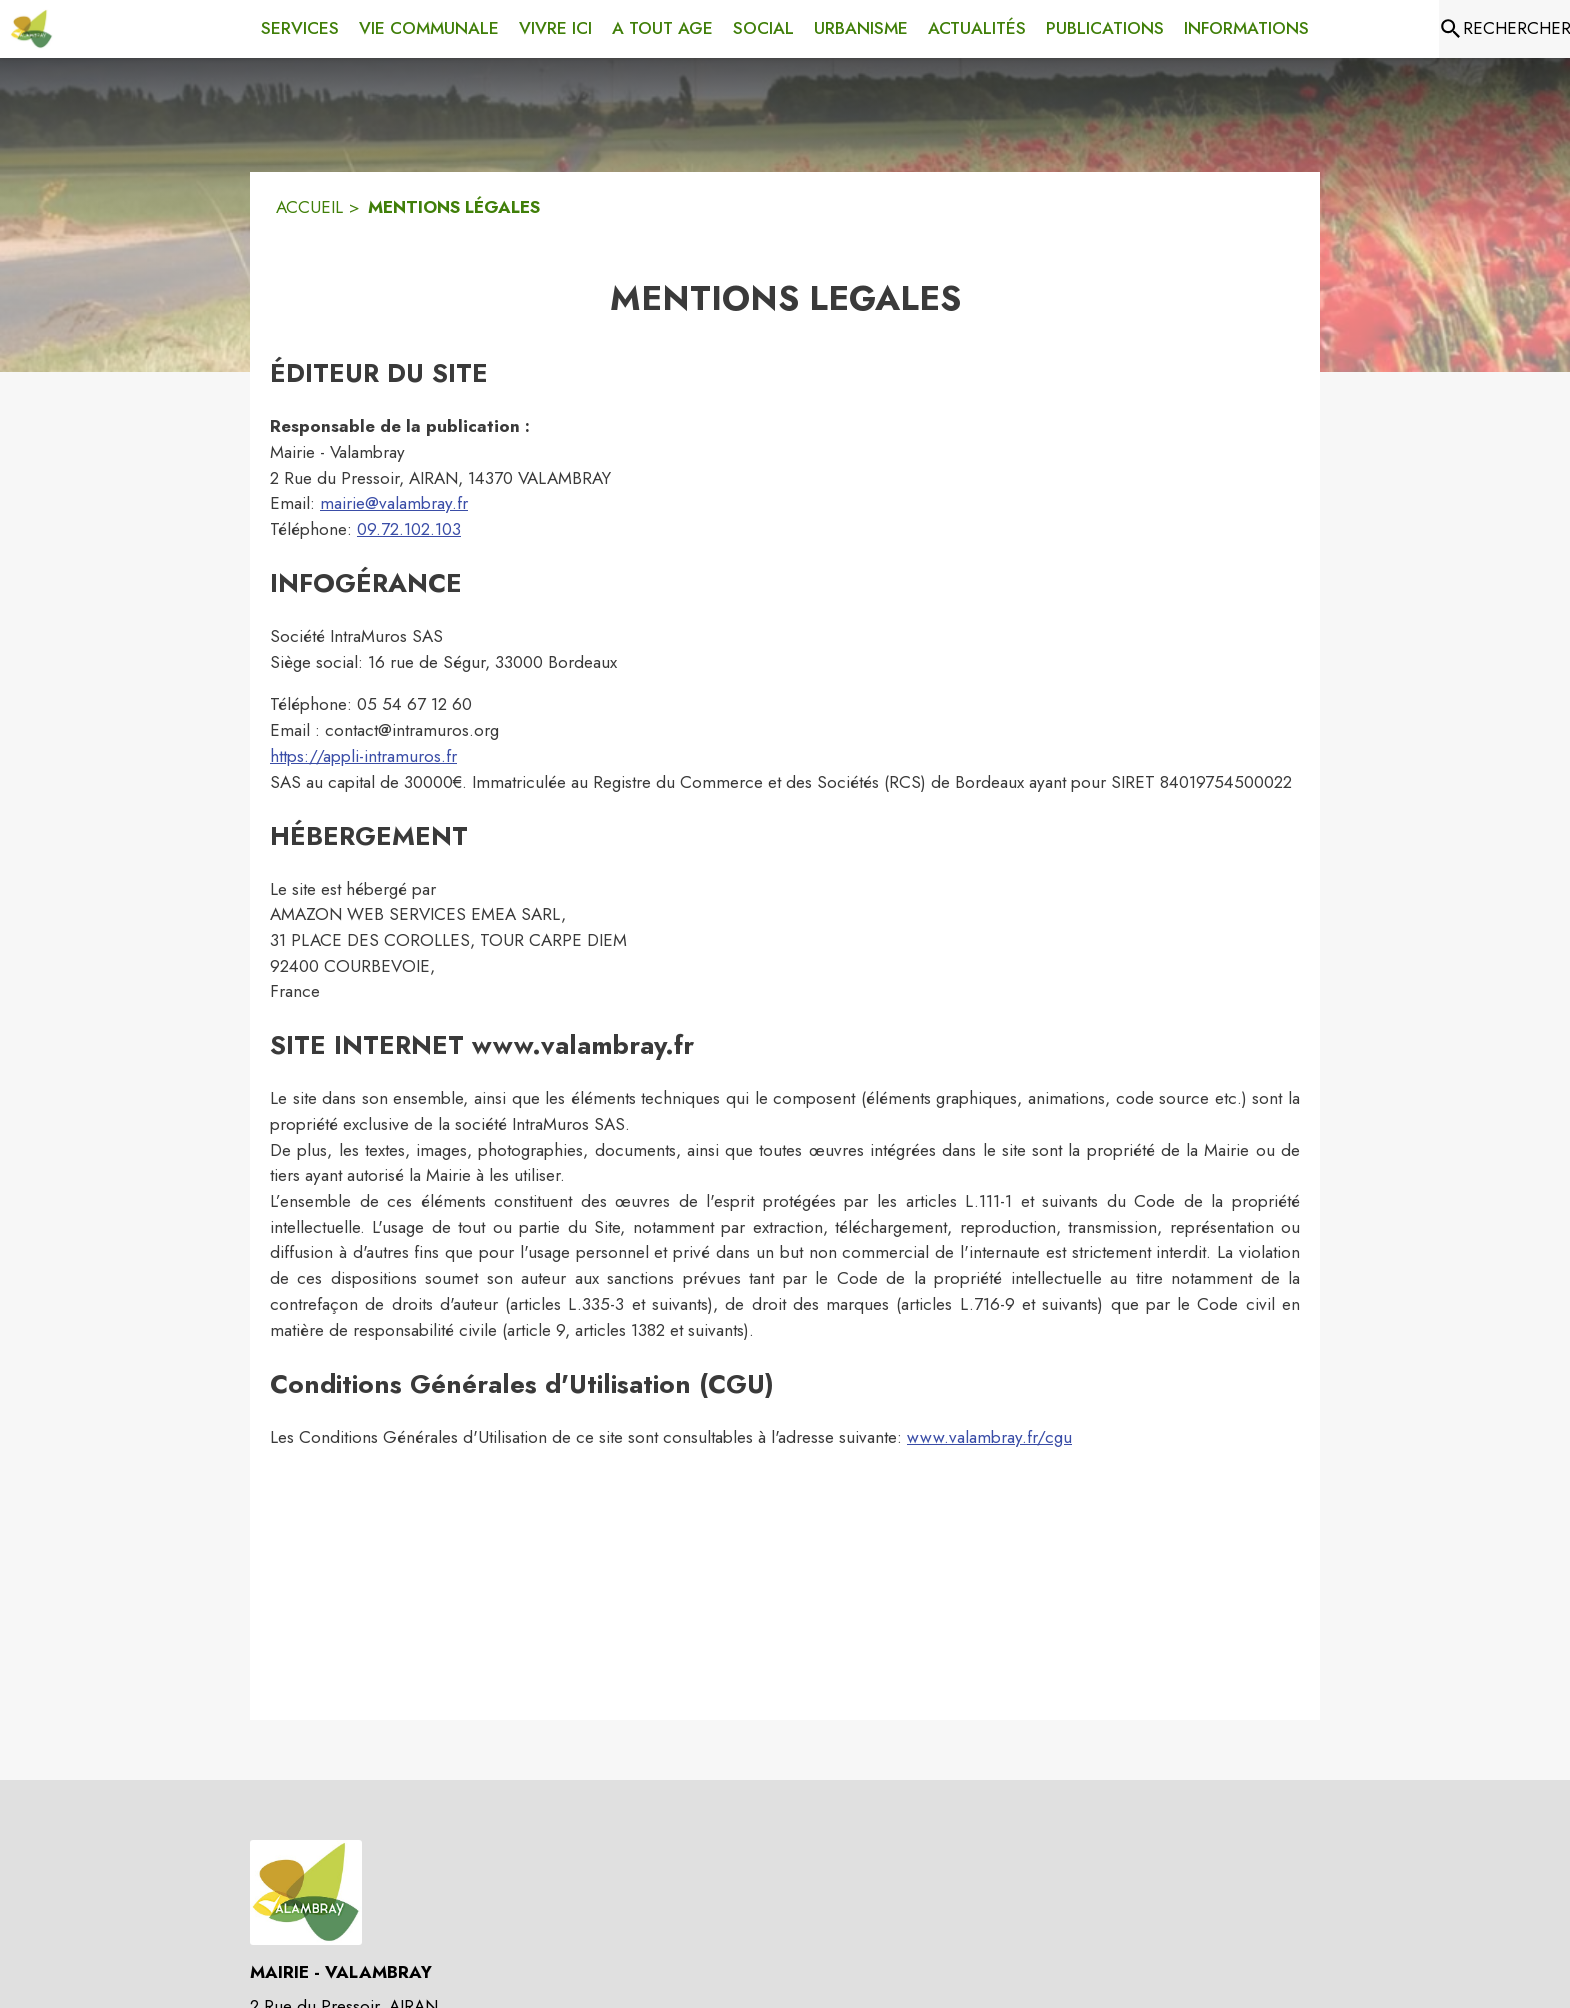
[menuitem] (300, 25)
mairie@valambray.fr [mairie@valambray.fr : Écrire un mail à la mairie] (394, 503)
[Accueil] (31, 29)
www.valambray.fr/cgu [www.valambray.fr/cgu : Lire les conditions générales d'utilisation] (989, 1437)
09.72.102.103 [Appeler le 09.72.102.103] (409, 529)
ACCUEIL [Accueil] (309, 207)
